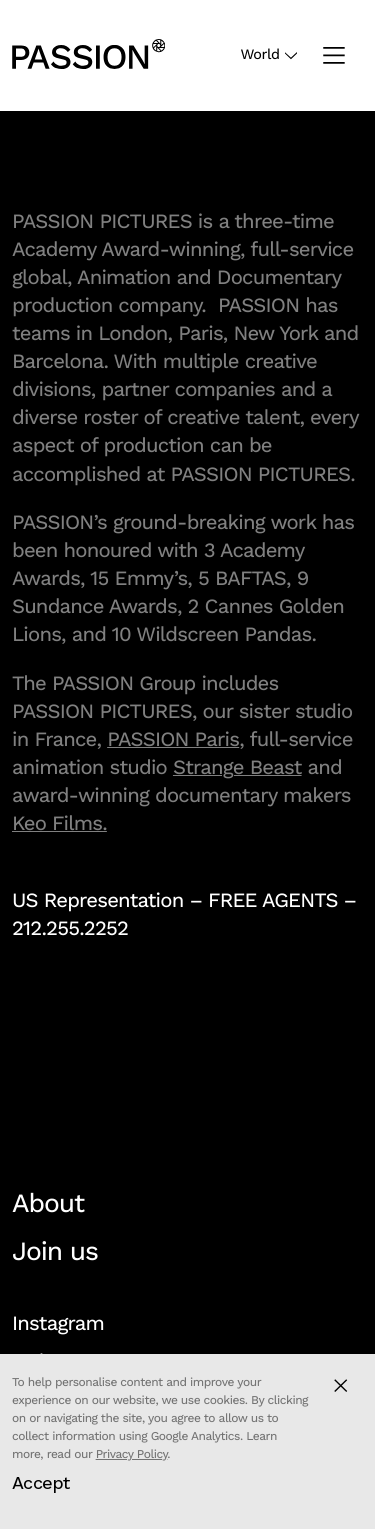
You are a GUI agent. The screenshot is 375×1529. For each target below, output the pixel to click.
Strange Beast (237, 767)
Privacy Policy (132, 1454)
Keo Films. (59, 823)
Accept (41, 1482)
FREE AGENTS (273, 900)
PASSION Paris (173, 739)
